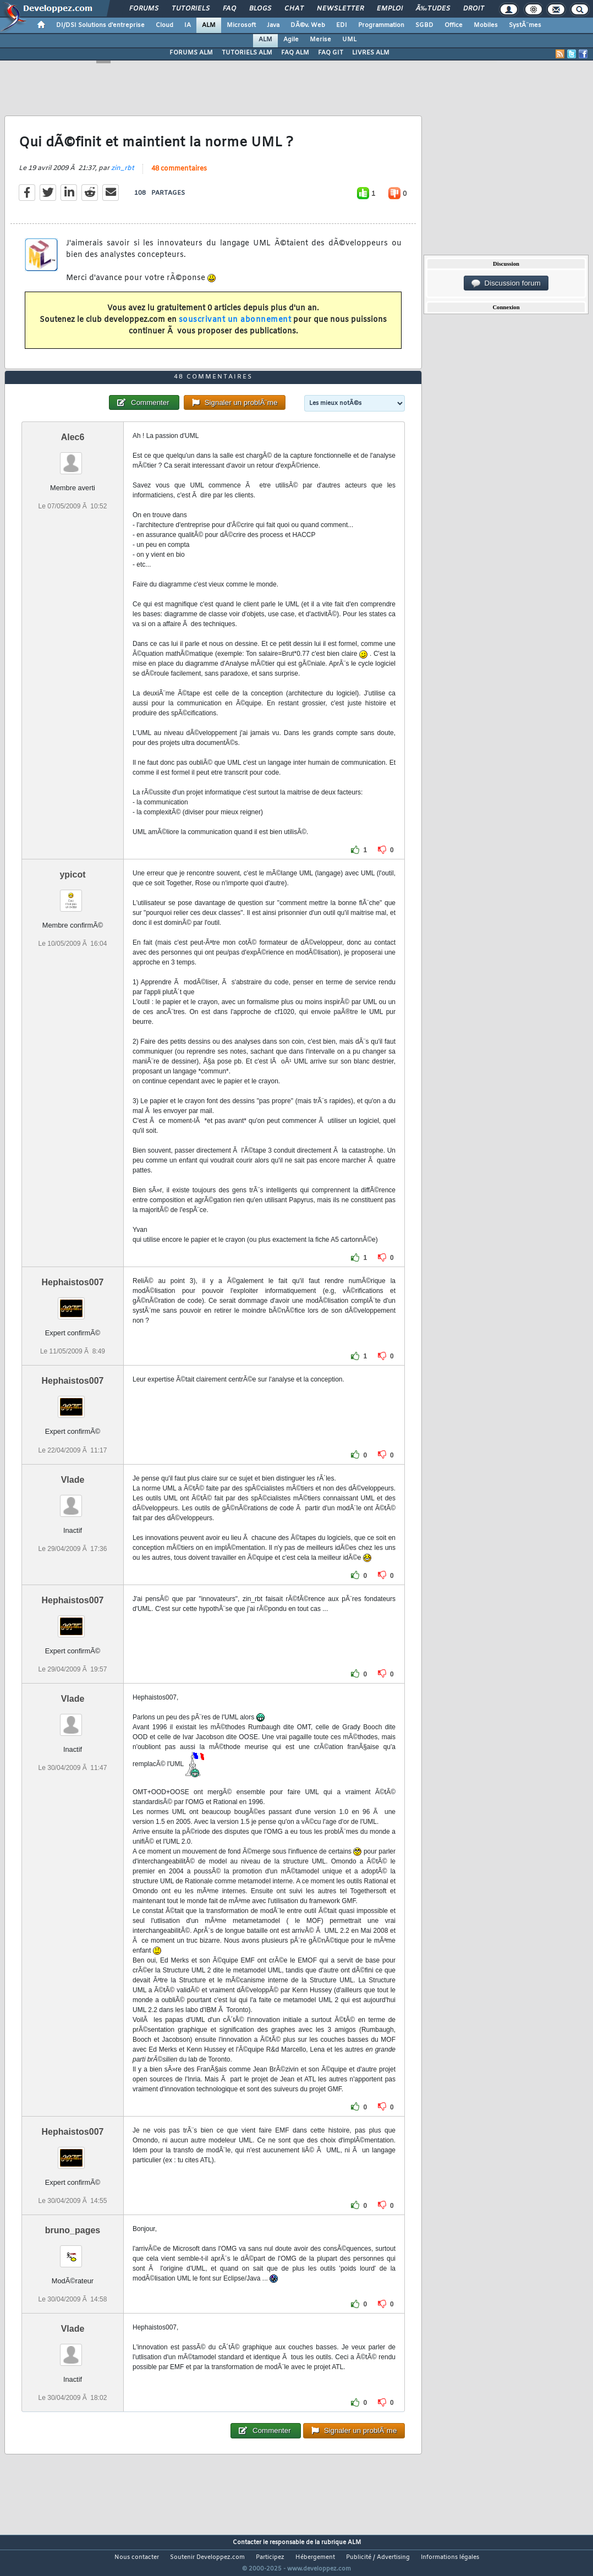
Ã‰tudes (433, 8)
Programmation (381, 25)
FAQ (229, 8)
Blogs (260, 8)
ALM (209, 25)
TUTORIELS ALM (247, 53)
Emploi (390, 8)
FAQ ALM (295, 53)
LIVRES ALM (370, 53)
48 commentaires (179, 176)
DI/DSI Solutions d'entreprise (100, 25)
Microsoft (241, 25)
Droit (473, 8)
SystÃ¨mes (525, 25)
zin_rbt (122, 175)
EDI (341, 25)
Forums (144, 8)
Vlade (73, 1500)
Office (453, 25)
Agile (291, 39)
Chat (294, 8)
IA (187, 25)
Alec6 (73, 458)
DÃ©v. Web (307, 25)
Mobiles (486, 25)
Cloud (164, 25)
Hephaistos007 (73, 1303)
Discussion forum (506, 283)
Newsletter (340, 8)
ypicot (72, 895)
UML (349, 39)
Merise (320, 39)
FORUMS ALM (191, 53)
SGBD (424, 25)
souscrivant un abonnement (235, 326)
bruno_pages (72, 2250)
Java (273, 25)
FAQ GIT (330, 53)
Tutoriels (191, 8)
